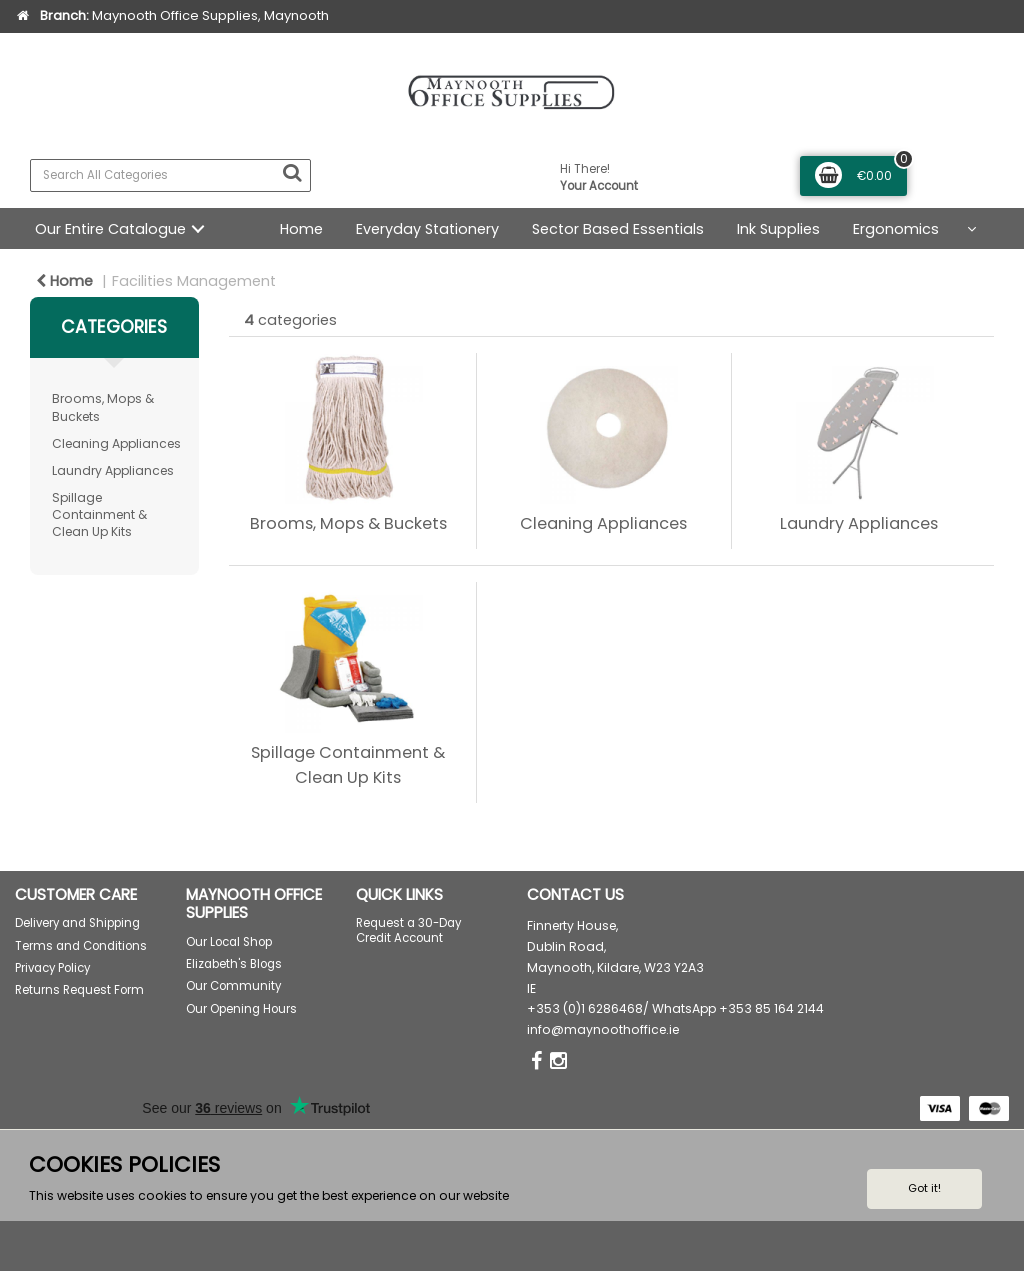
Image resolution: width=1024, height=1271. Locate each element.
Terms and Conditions (81, 946)
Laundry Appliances (113, 470)
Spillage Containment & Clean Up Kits (99, 514)
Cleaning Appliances (116, 443)
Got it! (924, 1188)
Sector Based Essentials (618, 229)
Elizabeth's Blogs (234, 964)
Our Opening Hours (241, 1009)
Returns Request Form (79, 990)
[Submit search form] (292, 173)
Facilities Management (194, 281)
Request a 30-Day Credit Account (408, 930)
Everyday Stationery (427, 229)
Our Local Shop (229, 942)
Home (301, 229)
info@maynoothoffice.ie (603, 1029)
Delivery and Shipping (77, 923)
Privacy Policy (52, 968)
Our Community (233, 986)
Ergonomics (896, 229)
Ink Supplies (778, 229)
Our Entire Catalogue (110, 229)
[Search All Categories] (170, 175)
